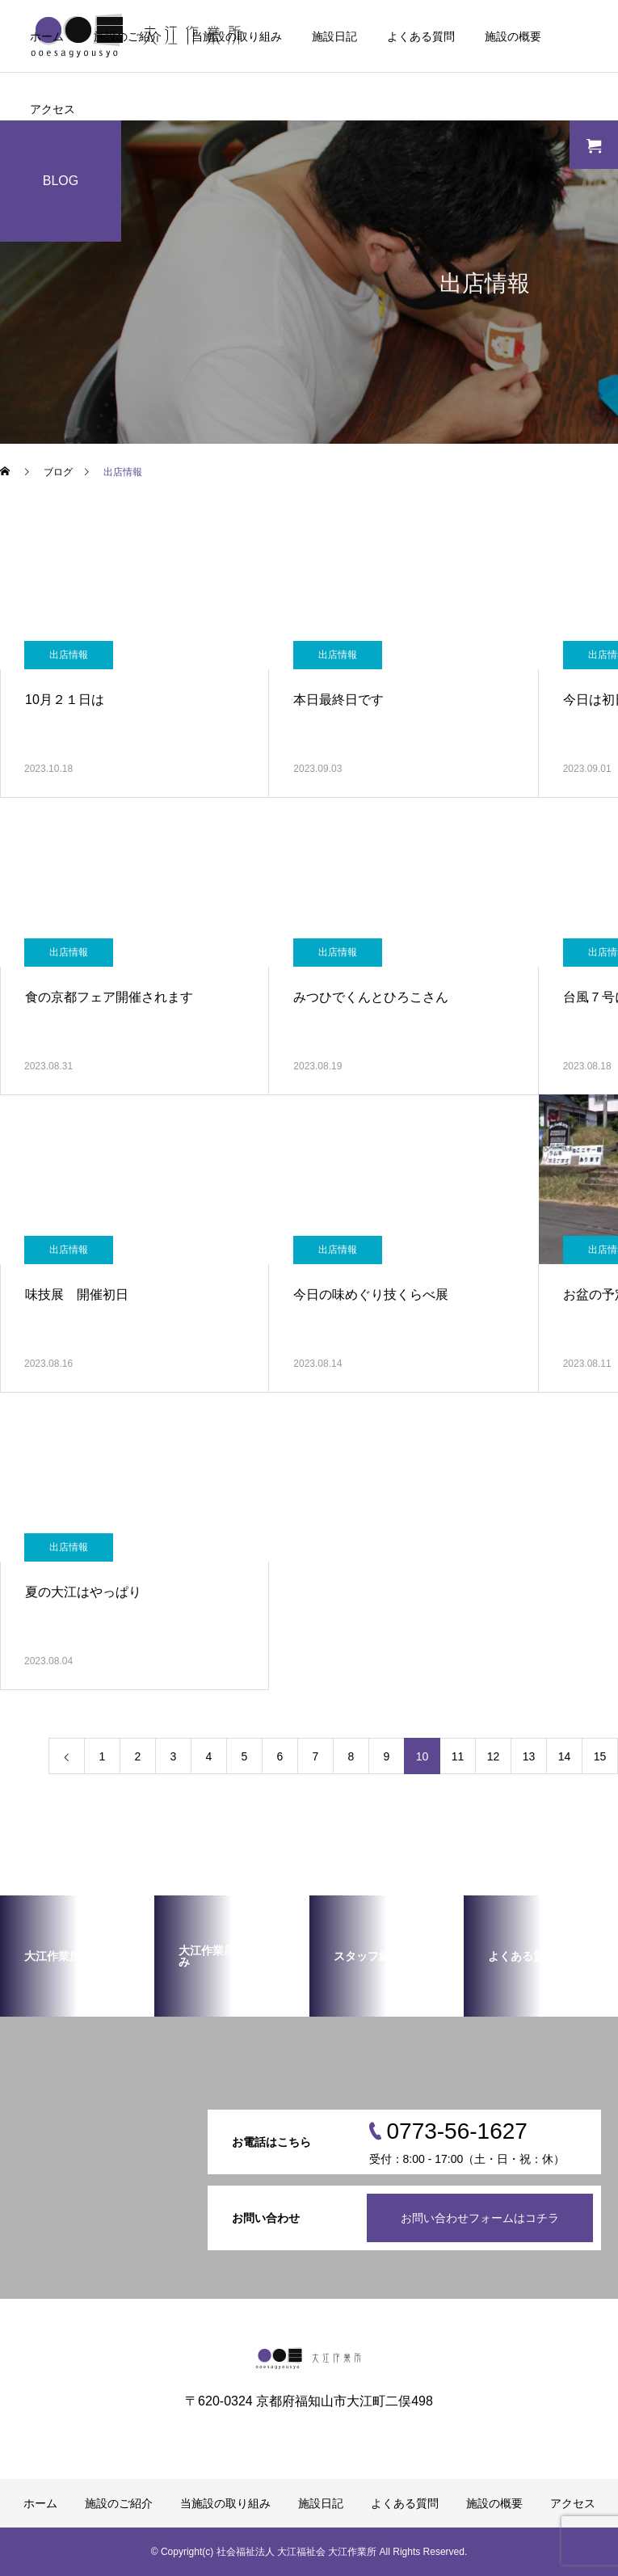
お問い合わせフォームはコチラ (480, 2217)
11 (458, 1756)
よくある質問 (421, 36)
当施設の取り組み (236, 36)
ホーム (47, 36)
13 (529, 1756)
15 (600, 1756)
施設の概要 (513, 36)
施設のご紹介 (128, 36)
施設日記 (334, 36)
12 (493, 1756)
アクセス (52, 109)
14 (564, 1756)
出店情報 (68, 654)
